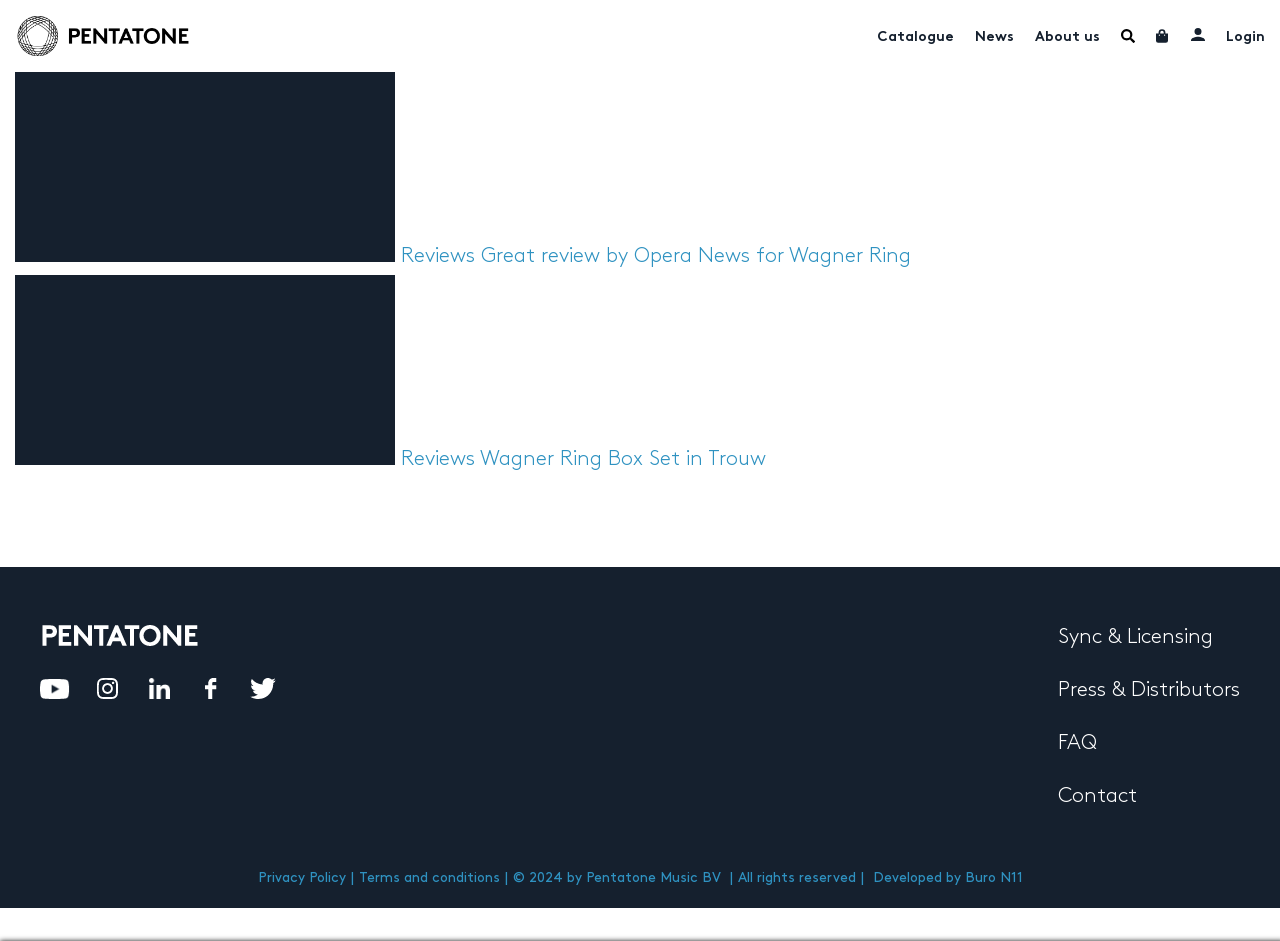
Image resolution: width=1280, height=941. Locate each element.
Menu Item (1128, 36)
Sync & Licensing (1135, 637)
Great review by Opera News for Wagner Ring (696, 256)
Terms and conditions (429, 877)
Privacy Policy (302, 877)
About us (1067, 37)
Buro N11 (994, 877)
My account (1198, 34)
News (994, 37)
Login (1245, 37)
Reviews (438, 256)
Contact (1097, 796)
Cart (1163, 36)
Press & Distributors (1149, 690)
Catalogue (915, 37)
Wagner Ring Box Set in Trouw (623, 459)
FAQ (1077, 743)
